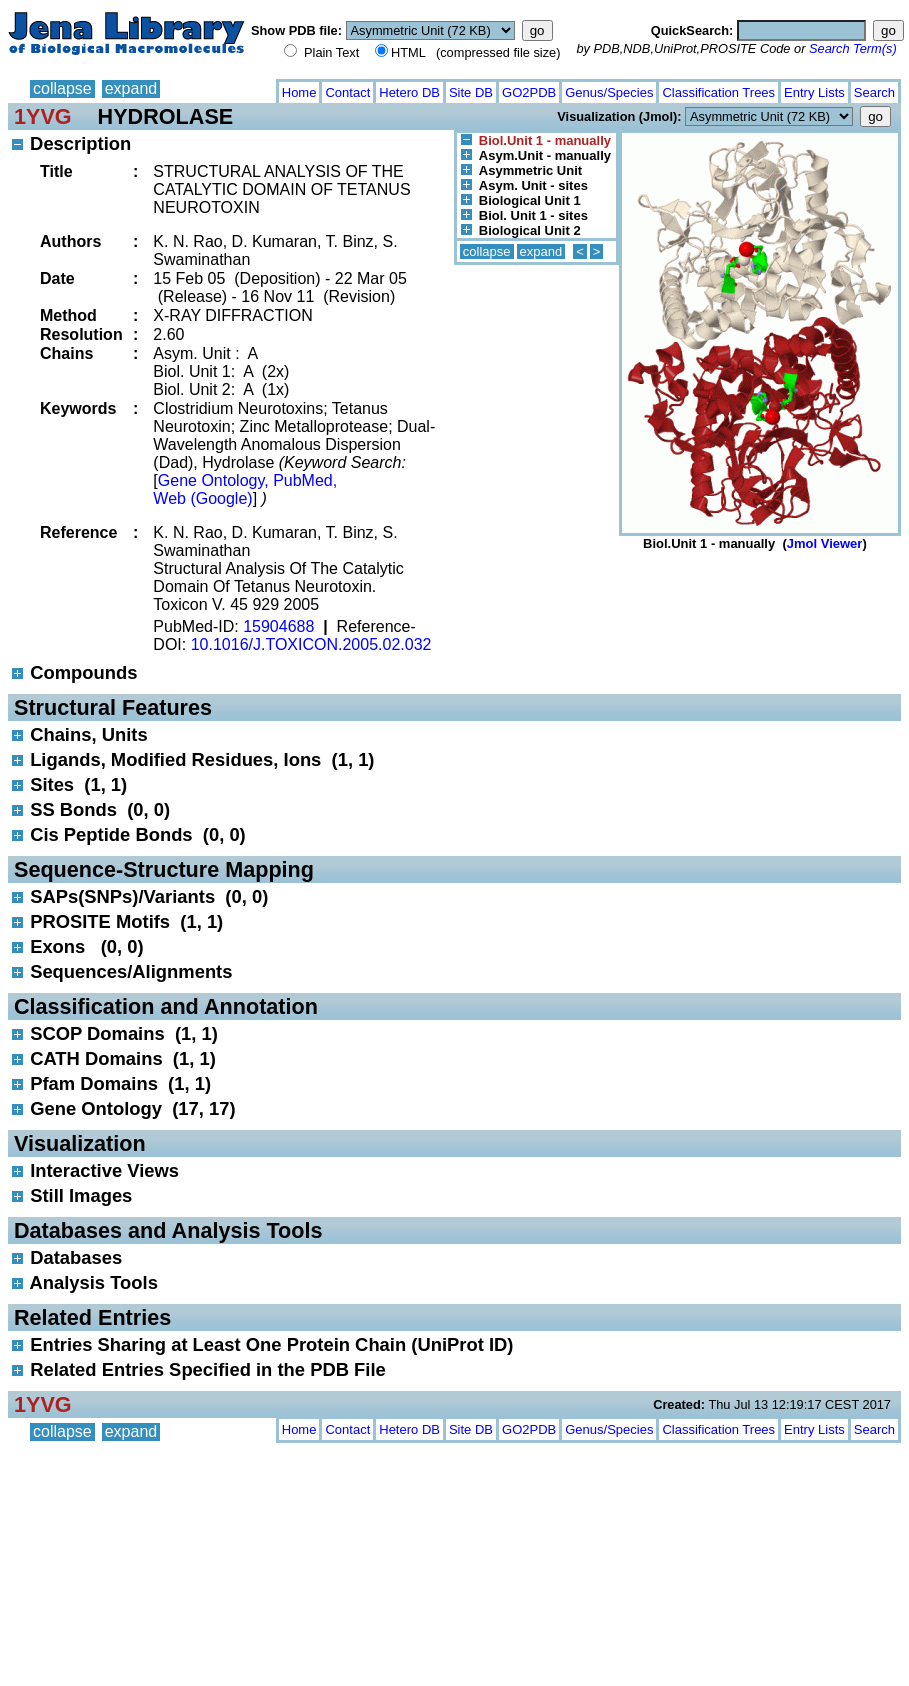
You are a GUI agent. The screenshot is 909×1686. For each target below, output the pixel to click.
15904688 (278, 626)
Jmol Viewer (825, 543)
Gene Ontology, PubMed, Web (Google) (245, 489)
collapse (62, 88)
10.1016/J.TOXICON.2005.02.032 (311, 644)
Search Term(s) (853, 48)
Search (874, 92)
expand (131, 88)
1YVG (43, 116)
